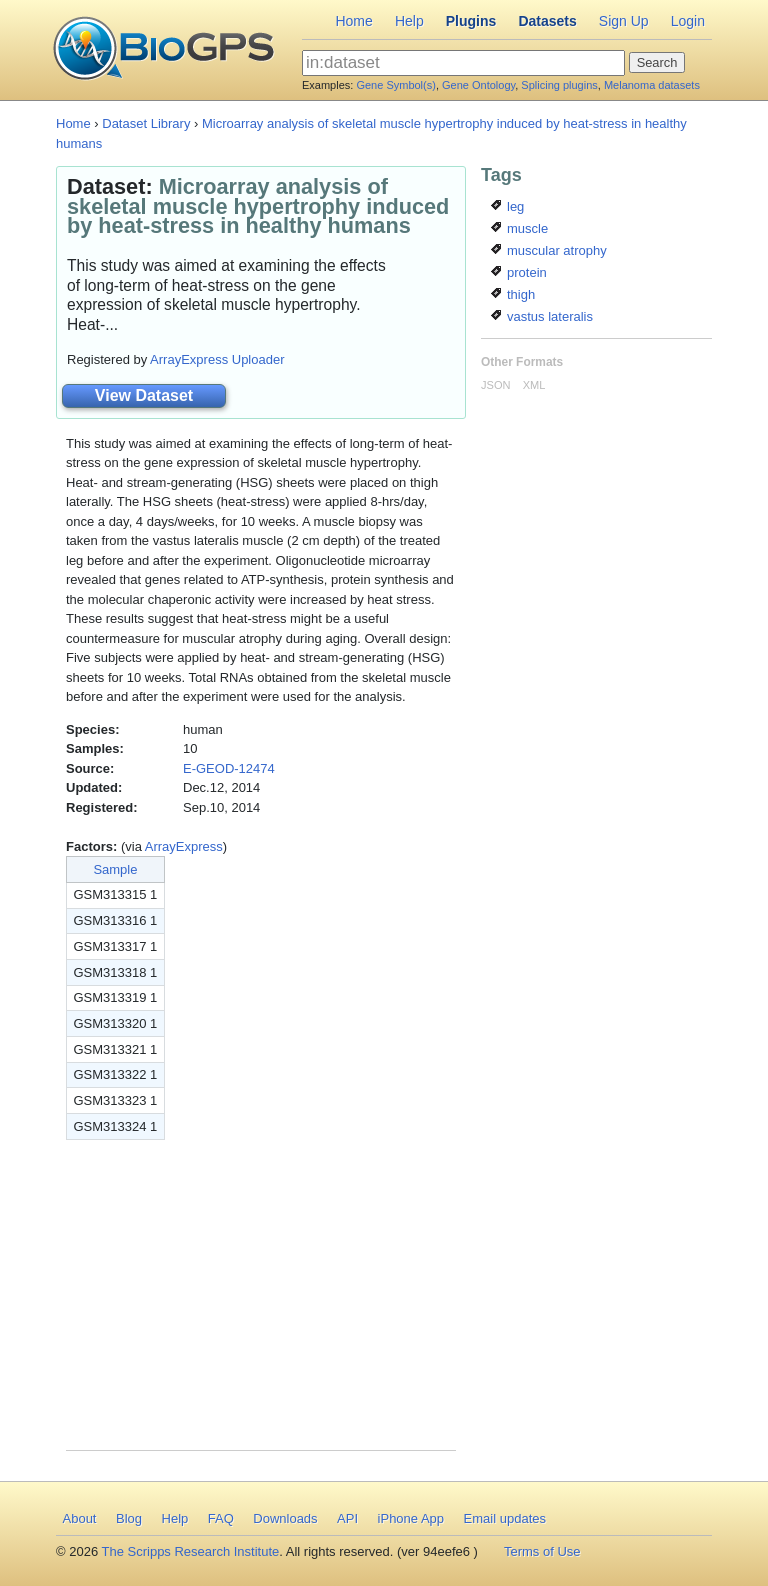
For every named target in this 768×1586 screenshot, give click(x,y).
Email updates (505, 1518)
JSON (495, 385)
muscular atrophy (548, 250)
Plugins (471, 21)
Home (353, 21)
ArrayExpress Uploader (217, 359)
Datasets (547, 21)
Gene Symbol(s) (395, 85)
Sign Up (624, 21)
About (80, 1518)
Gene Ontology (478, 85)
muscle (519, 228)
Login (688, 21)
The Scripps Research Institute (191, 1551)
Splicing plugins (559, 85)
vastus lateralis (542, 316)
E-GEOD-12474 (229, 768)
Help (409, 21)
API (347, 1518)
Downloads (285, 1518)
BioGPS (163, 50)
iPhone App (411, 1518)
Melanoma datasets (652, 85)
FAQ (221, 1518)
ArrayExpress (184, 846)
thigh (513, 294)
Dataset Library (146, 123)
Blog (129, 1518)
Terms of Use (542, 1551)
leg (507, 206)
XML (534, 385)
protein (518, 272)
